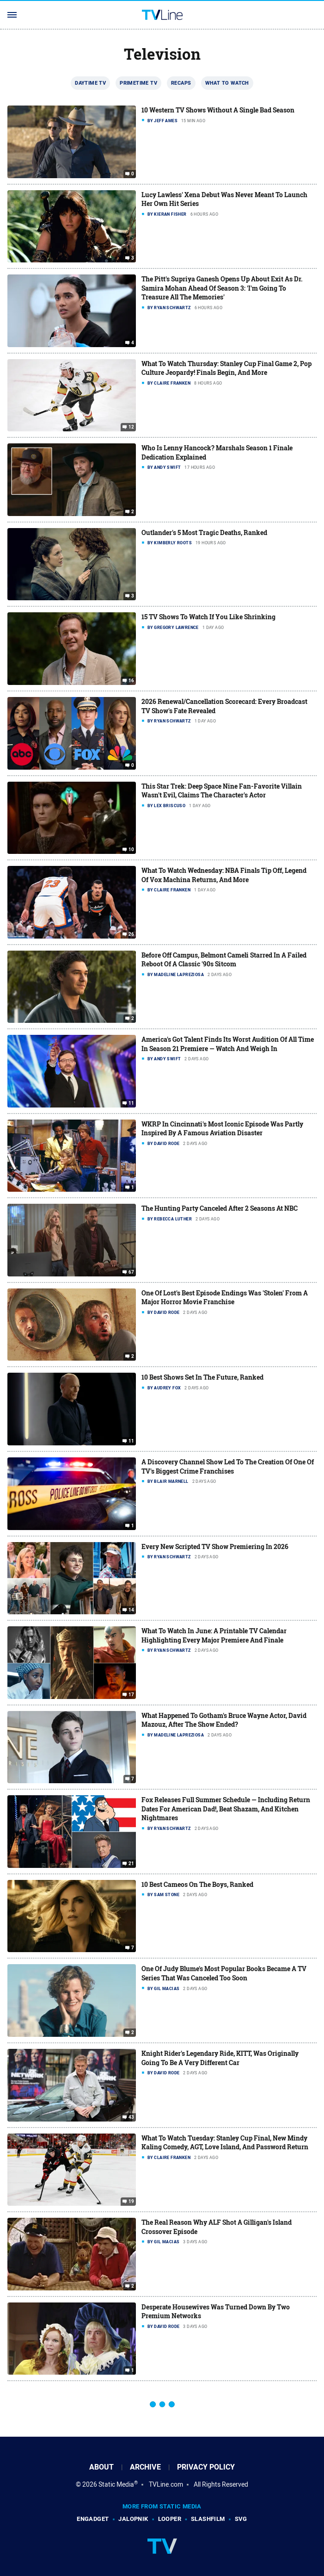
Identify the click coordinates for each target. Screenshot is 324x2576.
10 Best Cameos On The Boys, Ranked (197, 1884)
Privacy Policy (206, 2467)
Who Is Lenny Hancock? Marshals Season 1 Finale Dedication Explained (217, 452)
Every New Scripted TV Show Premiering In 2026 (214, 1546)
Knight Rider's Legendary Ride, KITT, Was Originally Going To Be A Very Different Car (220, 2058)
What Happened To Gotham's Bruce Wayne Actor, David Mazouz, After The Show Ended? (223, 1720)
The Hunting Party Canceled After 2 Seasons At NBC (219, 1208)
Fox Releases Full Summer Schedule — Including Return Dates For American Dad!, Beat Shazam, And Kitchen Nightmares (225, 1808)
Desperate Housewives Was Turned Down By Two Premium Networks (215, 2311)
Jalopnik (133, 2518)
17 (131, 1695)
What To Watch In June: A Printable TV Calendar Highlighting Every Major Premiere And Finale (214, 1635)
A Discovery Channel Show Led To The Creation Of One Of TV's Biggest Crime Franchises (227, 1466)
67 (131, 1272)
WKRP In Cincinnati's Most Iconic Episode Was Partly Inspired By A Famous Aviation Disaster (222, 1129)
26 (131, 934)
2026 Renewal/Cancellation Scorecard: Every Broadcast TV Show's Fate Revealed (224, 706)
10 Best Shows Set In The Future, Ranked (202, 1377)
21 (131, 1863)
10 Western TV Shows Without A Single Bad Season (217, 110)
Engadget (93, 2518)
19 (131, 2201)
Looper (169, 2518)
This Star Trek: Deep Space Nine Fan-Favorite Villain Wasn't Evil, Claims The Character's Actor (221, 791)
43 (131, 2117)
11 (131, 1103)
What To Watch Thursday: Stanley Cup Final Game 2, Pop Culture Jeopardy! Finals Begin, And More (226, 368)
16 (131, 681)
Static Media (116, 2484)
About (101, 2467)
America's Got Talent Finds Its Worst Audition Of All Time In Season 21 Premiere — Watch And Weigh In (227, 1044)
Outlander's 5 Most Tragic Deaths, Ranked (204, 532)
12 (131, 427)
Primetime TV (138, 83)
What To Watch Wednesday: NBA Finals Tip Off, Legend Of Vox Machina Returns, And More (223, 875)
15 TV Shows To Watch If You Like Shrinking (208, 616)
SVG (241, 2518)
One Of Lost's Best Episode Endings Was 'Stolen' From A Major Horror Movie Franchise (224, 1297)
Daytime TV (90, 83)
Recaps (181, 83)
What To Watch (227, 83)
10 (131, 849)
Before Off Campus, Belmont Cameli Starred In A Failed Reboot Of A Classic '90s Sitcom (223, 960)
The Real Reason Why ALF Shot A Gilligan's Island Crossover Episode (216, 2227)
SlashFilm (208, 2518)
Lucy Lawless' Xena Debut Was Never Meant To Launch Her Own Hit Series (224, 199)
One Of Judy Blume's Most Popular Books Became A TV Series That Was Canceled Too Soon (223, 1973)
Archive (145, 2467)
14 (131, 1610)
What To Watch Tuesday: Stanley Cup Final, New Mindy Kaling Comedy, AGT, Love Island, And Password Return (224, 2143)
